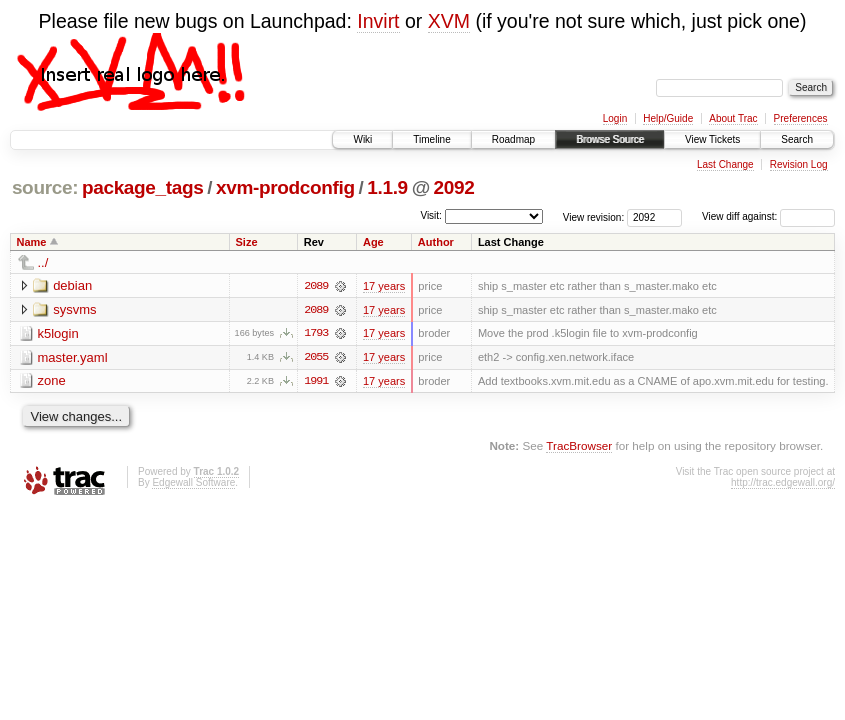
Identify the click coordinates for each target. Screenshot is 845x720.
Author (436, 242)
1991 (316, 382)
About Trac (733, 118)
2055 (316, 358)
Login (615, 118)
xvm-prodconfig (285, 187)
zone (52, 381)
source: (45, 187)
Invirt (378, 21)
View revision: (594, 216)
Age (373, 242)
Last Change (725, 164)
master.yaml (73, 357)
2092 (454, 187)
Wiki (362, 139)
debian (72, 285)
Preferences (801, 118)
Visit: (431, 215)
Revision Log (799, 164)
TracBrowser (579, 446)
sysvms (74, 309)
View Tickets (712, 139)
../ (43, 262)
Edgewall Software (193, 483)
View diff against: (768, 216)
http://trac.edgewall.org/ (783, 483)
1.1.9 (387, 187)
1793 (316, 334)
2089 (316, 286)
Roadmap (513, 139)
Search (797, 139)
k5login (58, 333)
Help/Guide (668, 118)
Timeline (431, 139)
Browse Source (610, 139)
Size (247, 242)
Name (32, 242)
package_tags (143, 187)
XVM (449, 21)
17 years (384, 286)
